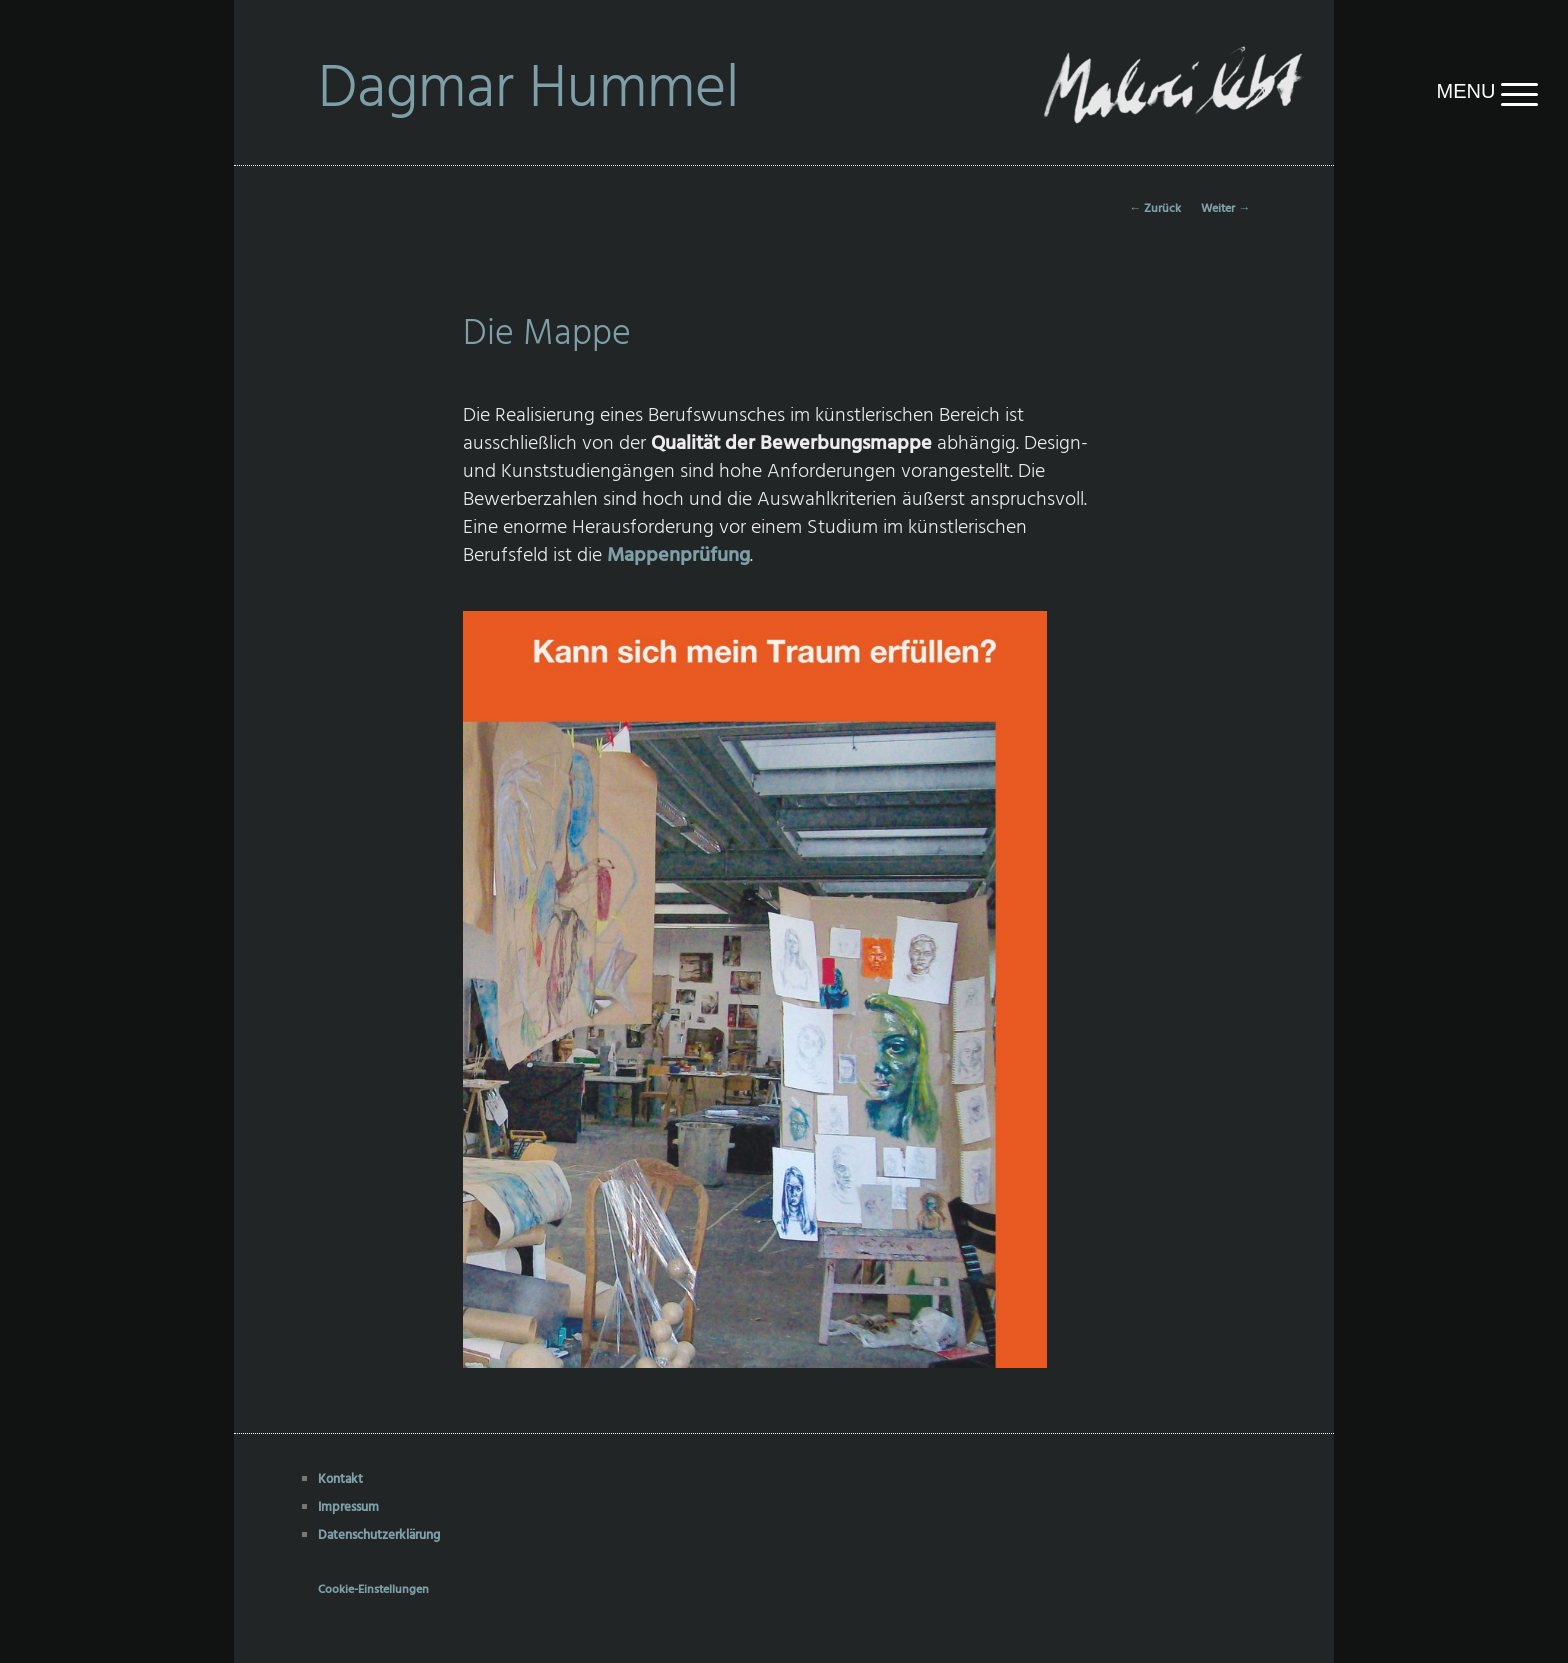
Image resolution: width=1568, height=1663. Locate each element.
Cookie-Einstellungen (373, 1590)
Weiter (1225, 209)
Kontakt (340, 1479)
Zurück (1155, 209)
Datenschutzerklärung (379, 1535)
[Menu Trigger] (1418, 91)
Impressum (348, 1507)
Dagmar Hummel (528, 91)
